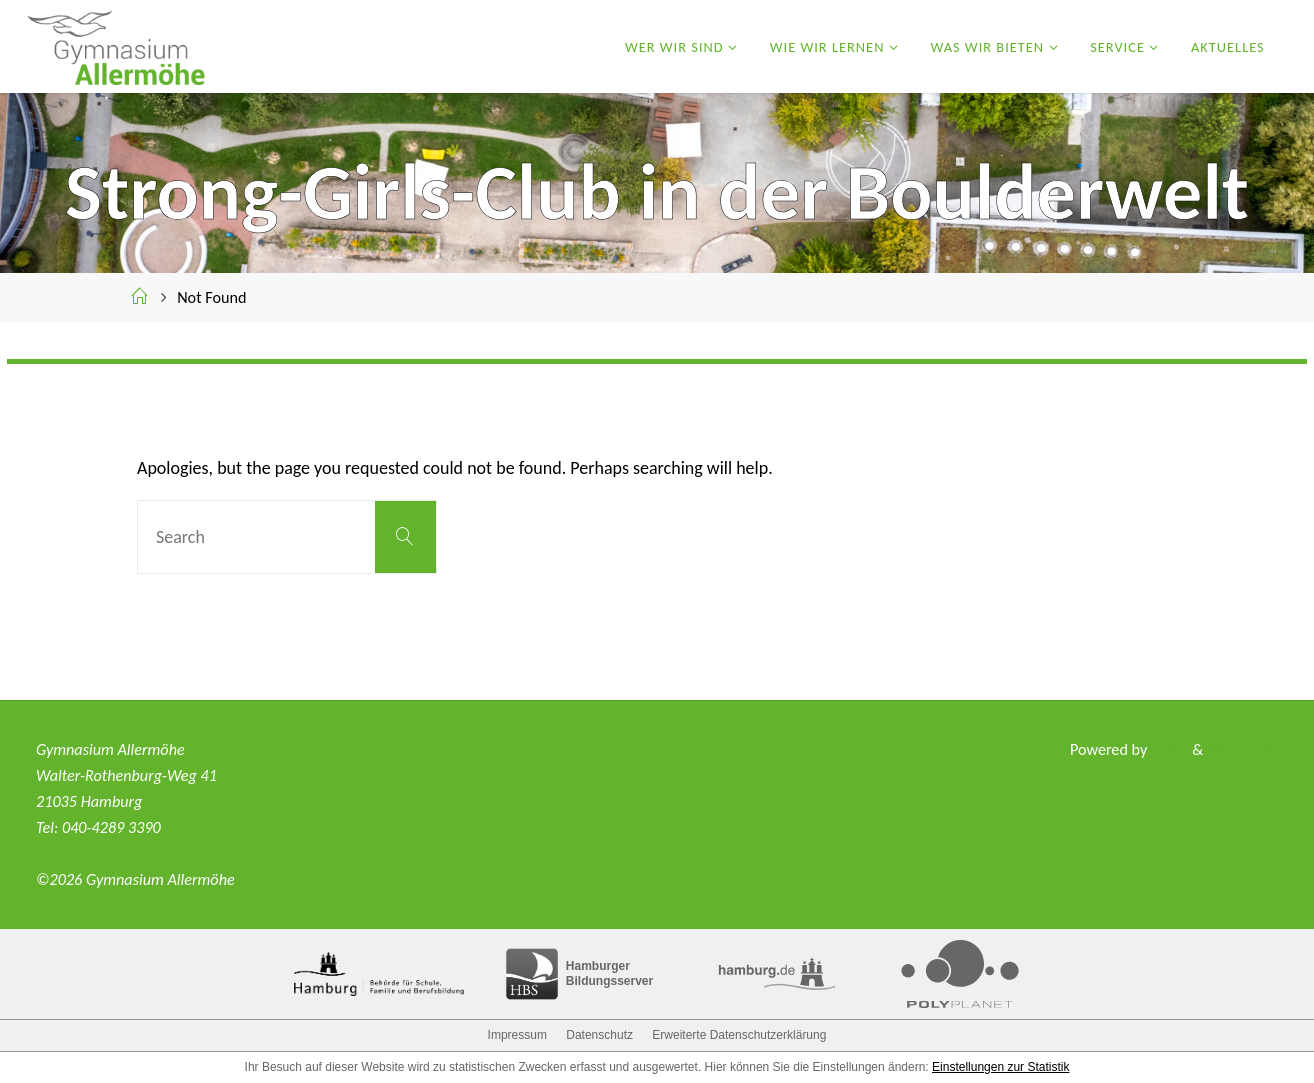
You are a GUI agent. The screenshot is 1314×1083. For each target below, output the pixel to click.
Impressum (517, 1035)
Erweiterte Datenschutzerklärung (739, 1035)
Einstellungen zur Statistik (1000, 1067)
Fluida (1163, 749)
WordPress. (1240, 749)
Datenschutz (599, 1035)
